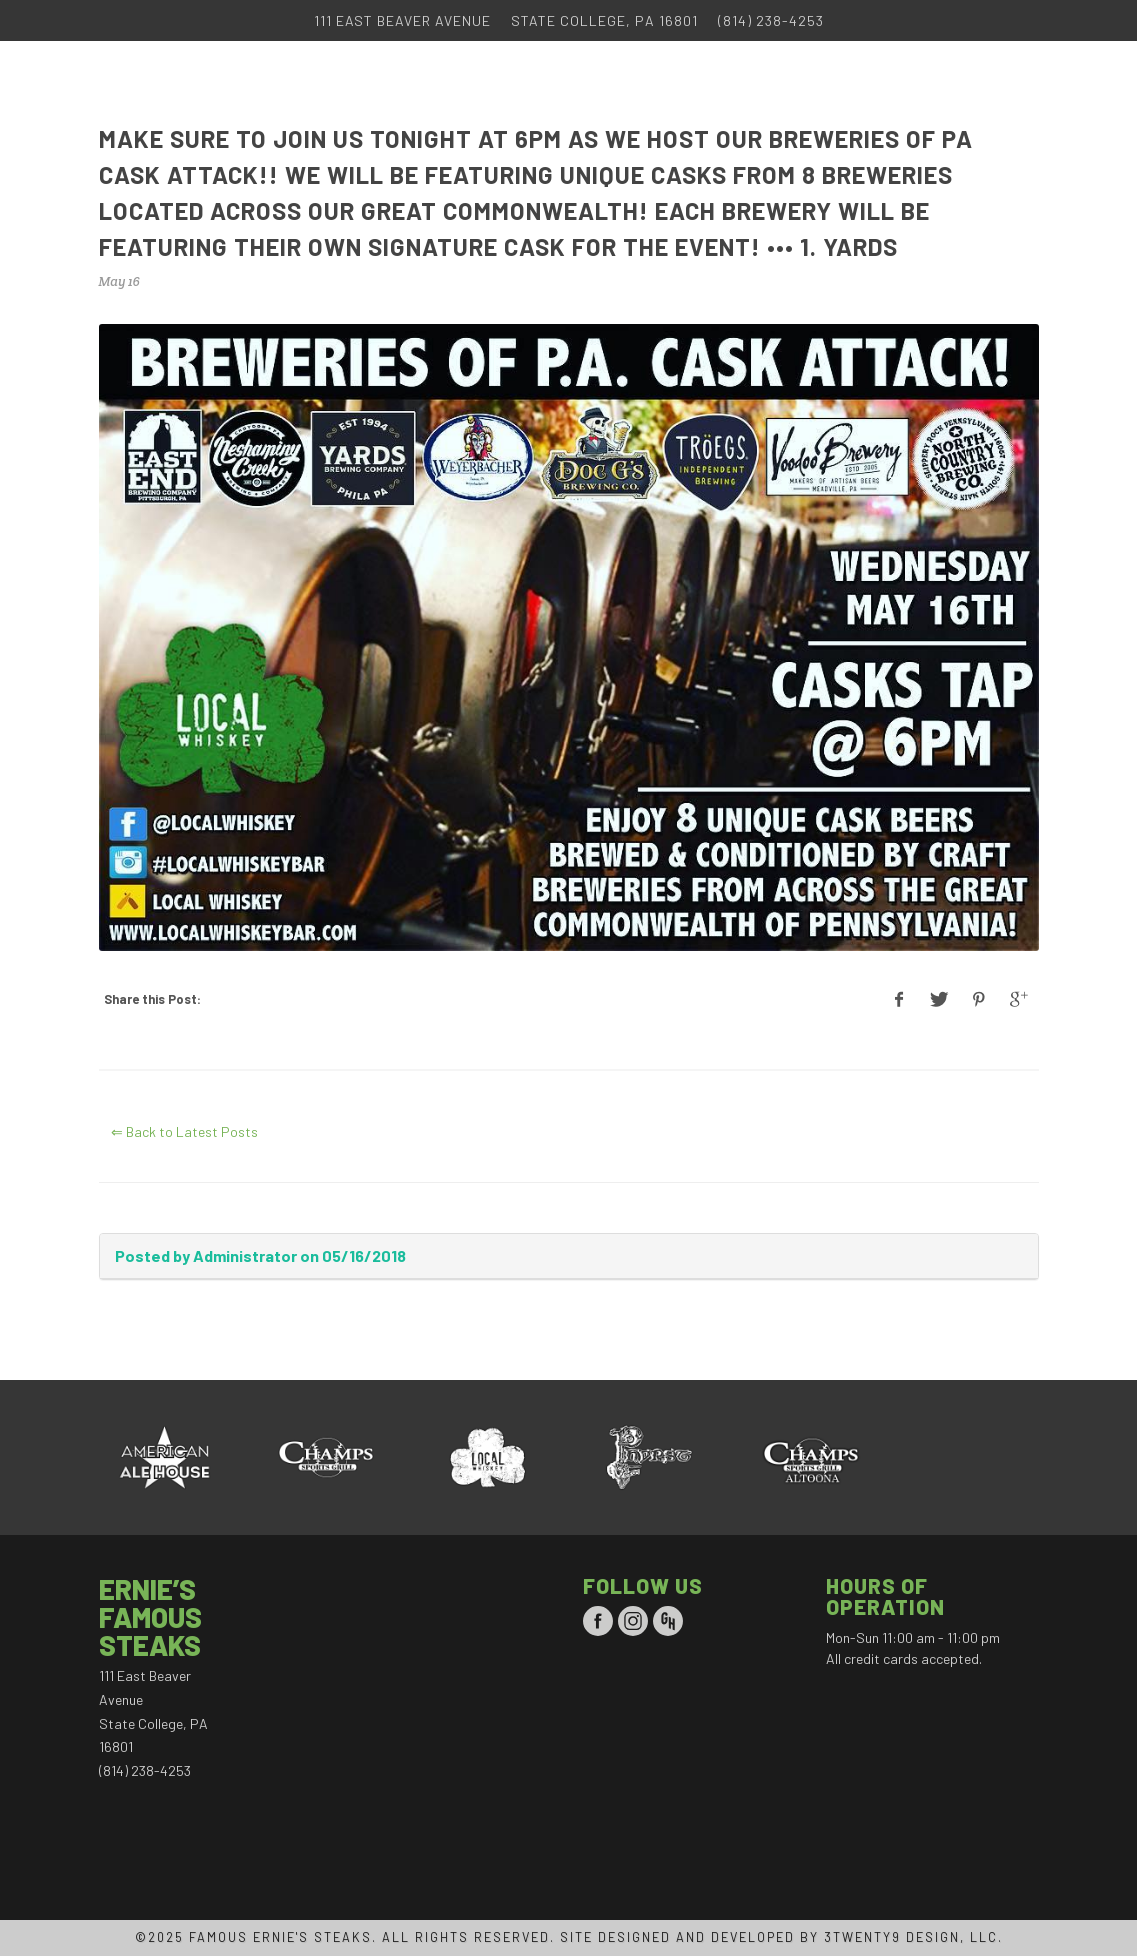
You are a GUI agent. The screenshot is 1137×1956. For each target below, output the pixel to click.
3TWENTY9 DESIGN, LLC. (913, 1937)
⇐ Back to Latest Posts (184, 1131)
